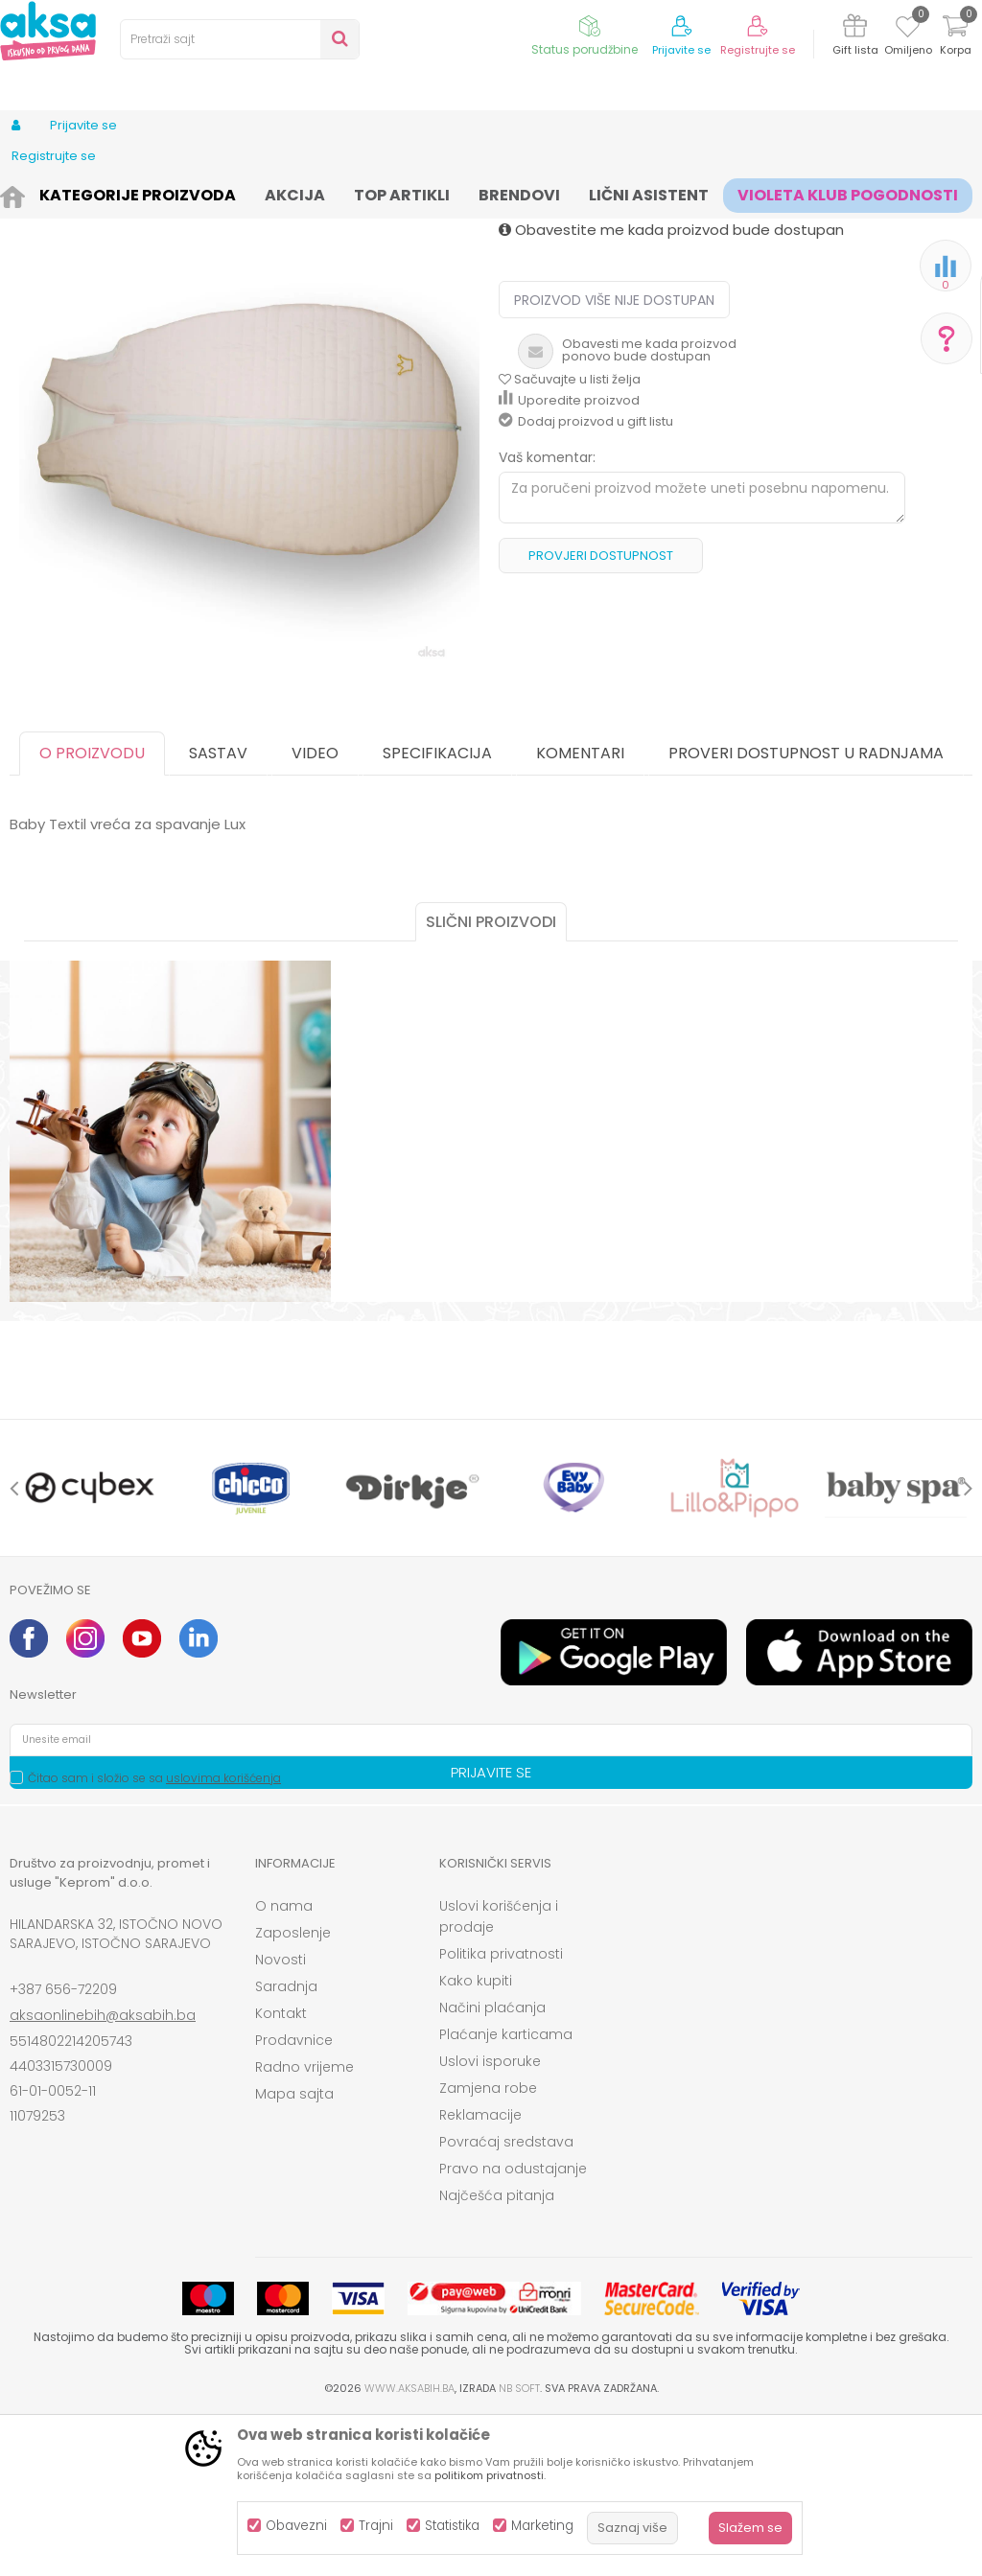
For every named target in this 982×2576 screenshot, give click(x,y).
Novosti (280, 2117)
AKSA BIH (35, 194)
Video (315, 911)
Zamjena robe (488, 2246)
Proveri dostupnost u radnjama (806, 911)
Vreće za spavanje (536, 194)
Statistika (452, 2525)
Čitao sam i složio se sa (154, 1936)
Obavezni (296, 2525)
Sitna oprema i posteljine (394, 194)
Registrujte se (757, 50)
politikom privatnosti (489, 2475)
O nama (284, 2064)
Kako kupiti (475, 2138)
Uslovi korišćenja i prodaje (498, 2074)
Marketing (542, 2525)
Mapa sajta (294, 2252)
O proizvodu (92, 911)
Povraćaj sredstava (506, 2299)
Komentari (580, 911)
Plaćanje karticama (506, 2192)
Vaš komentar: (547, 615)
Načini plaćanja (492, 2165)
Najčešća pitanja (496, 2353)
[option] (249, 588)
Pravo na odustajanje (513, 2326)
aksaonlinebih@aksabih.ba (103, 2173)
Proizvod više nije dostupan (614, 458)
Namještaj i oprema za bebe (225, 194)
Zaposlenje (293, 2090)
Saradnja (286, 2144)
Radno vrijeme (304, 2225)
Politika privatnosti (501, 2112)
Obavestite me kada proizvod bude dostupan (671, 388)
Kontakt (281, 2171)
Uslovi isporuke (490, 2219)
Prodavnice (294, 2198)
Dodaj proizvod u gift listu (586, 579)
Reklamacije (480, 2273)
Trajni (376, 2525)
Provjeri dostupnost (600, 714)
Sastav (218, 911)
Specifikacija (437, 911)
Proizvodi (102, 194)
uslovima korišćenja (223, 1936)
